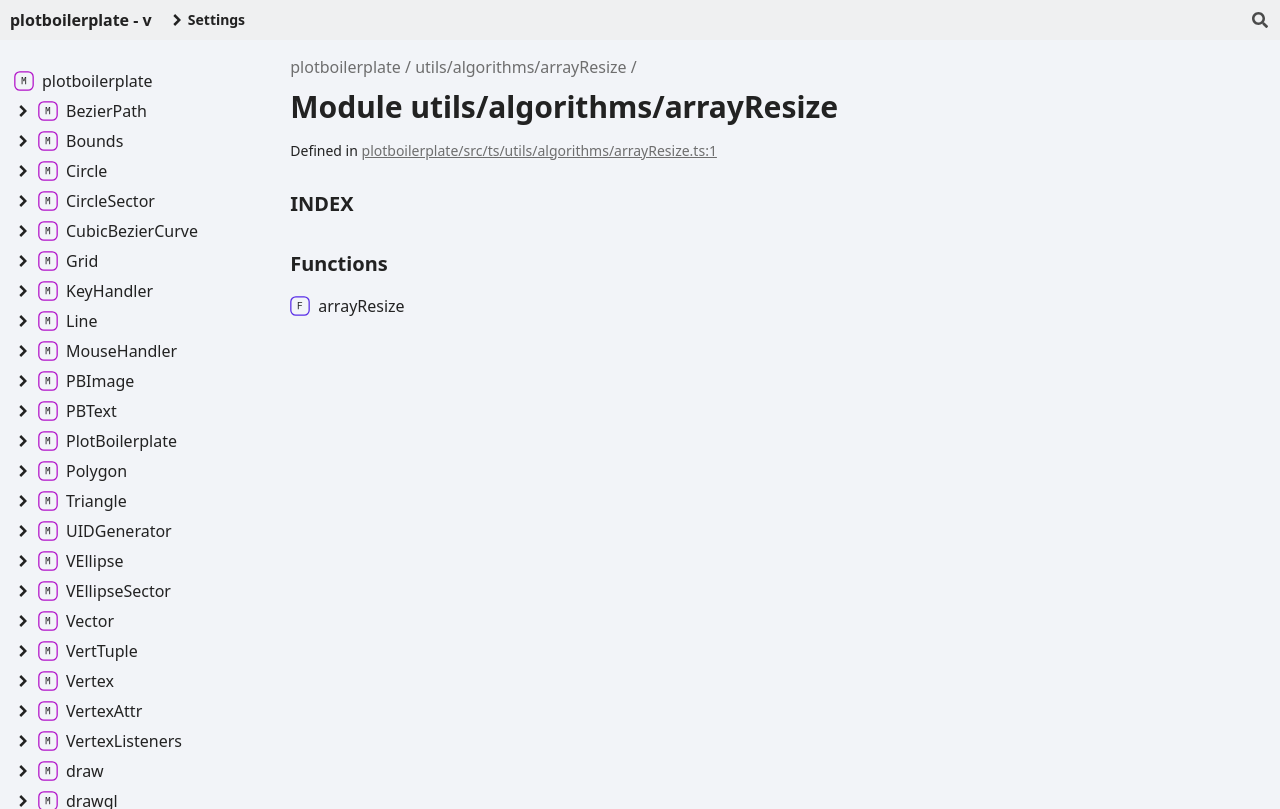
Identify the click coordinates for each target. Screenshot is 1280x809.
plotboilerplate (345, 67)
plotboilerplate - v (81, 20)
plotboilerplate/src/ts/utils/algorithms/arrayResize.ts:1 (539, 150)
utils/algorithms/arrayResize (520, 67)
